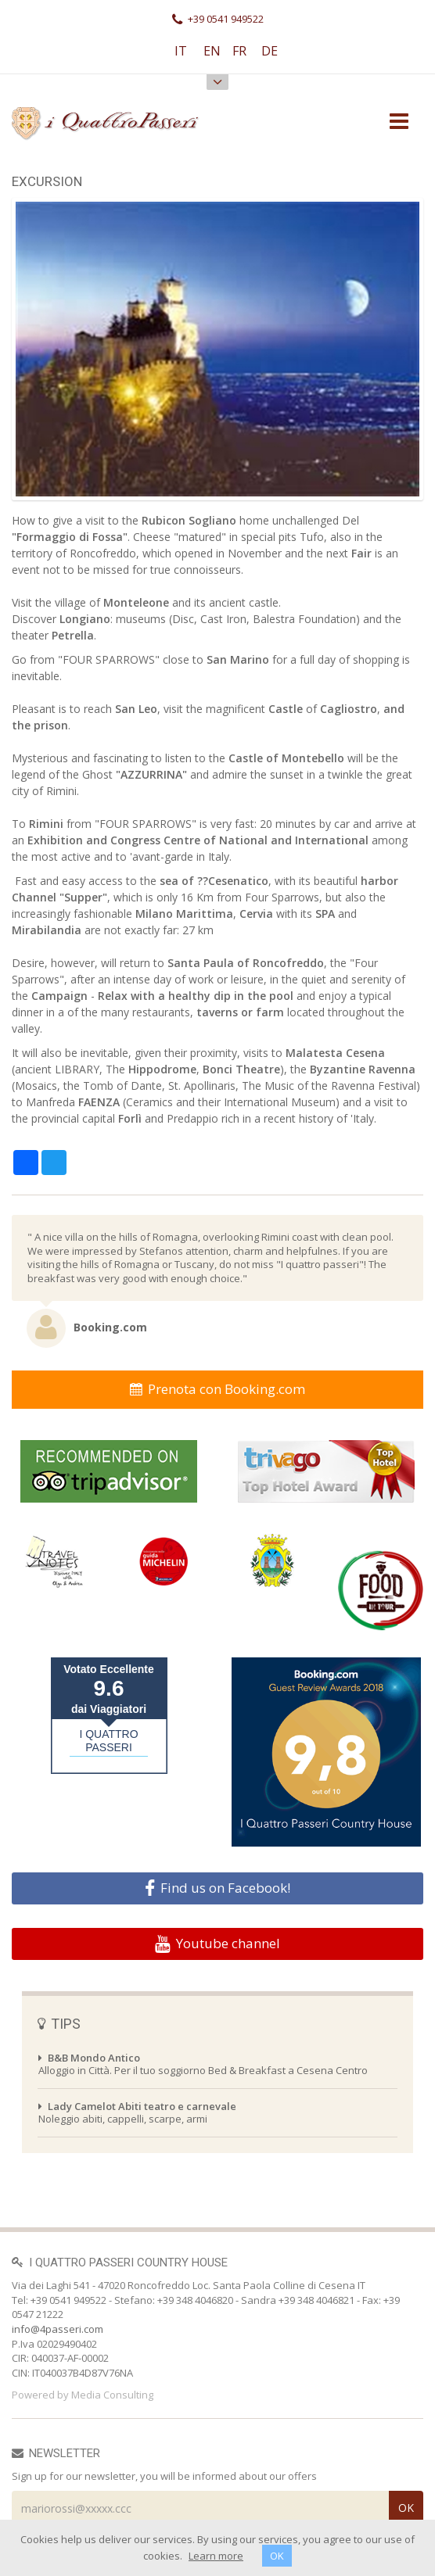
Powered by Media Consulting (82, 2395)
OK (277, 2556)
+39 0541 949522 (218, 19)
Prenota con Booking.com (217, 1389)
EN (212, 50)
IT (180, 50)
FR (239, 50)
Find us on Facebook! (217, 1888)
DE (269, 50)
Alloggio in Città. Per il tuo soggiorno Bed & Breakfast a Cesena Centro (203, 2064)
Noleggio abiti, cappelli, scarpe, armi (137, 2112)
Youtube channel (217, 1943)
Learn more (216, 2556)
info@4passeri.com (57, 2329)
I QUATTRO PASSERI (108, 1741)
